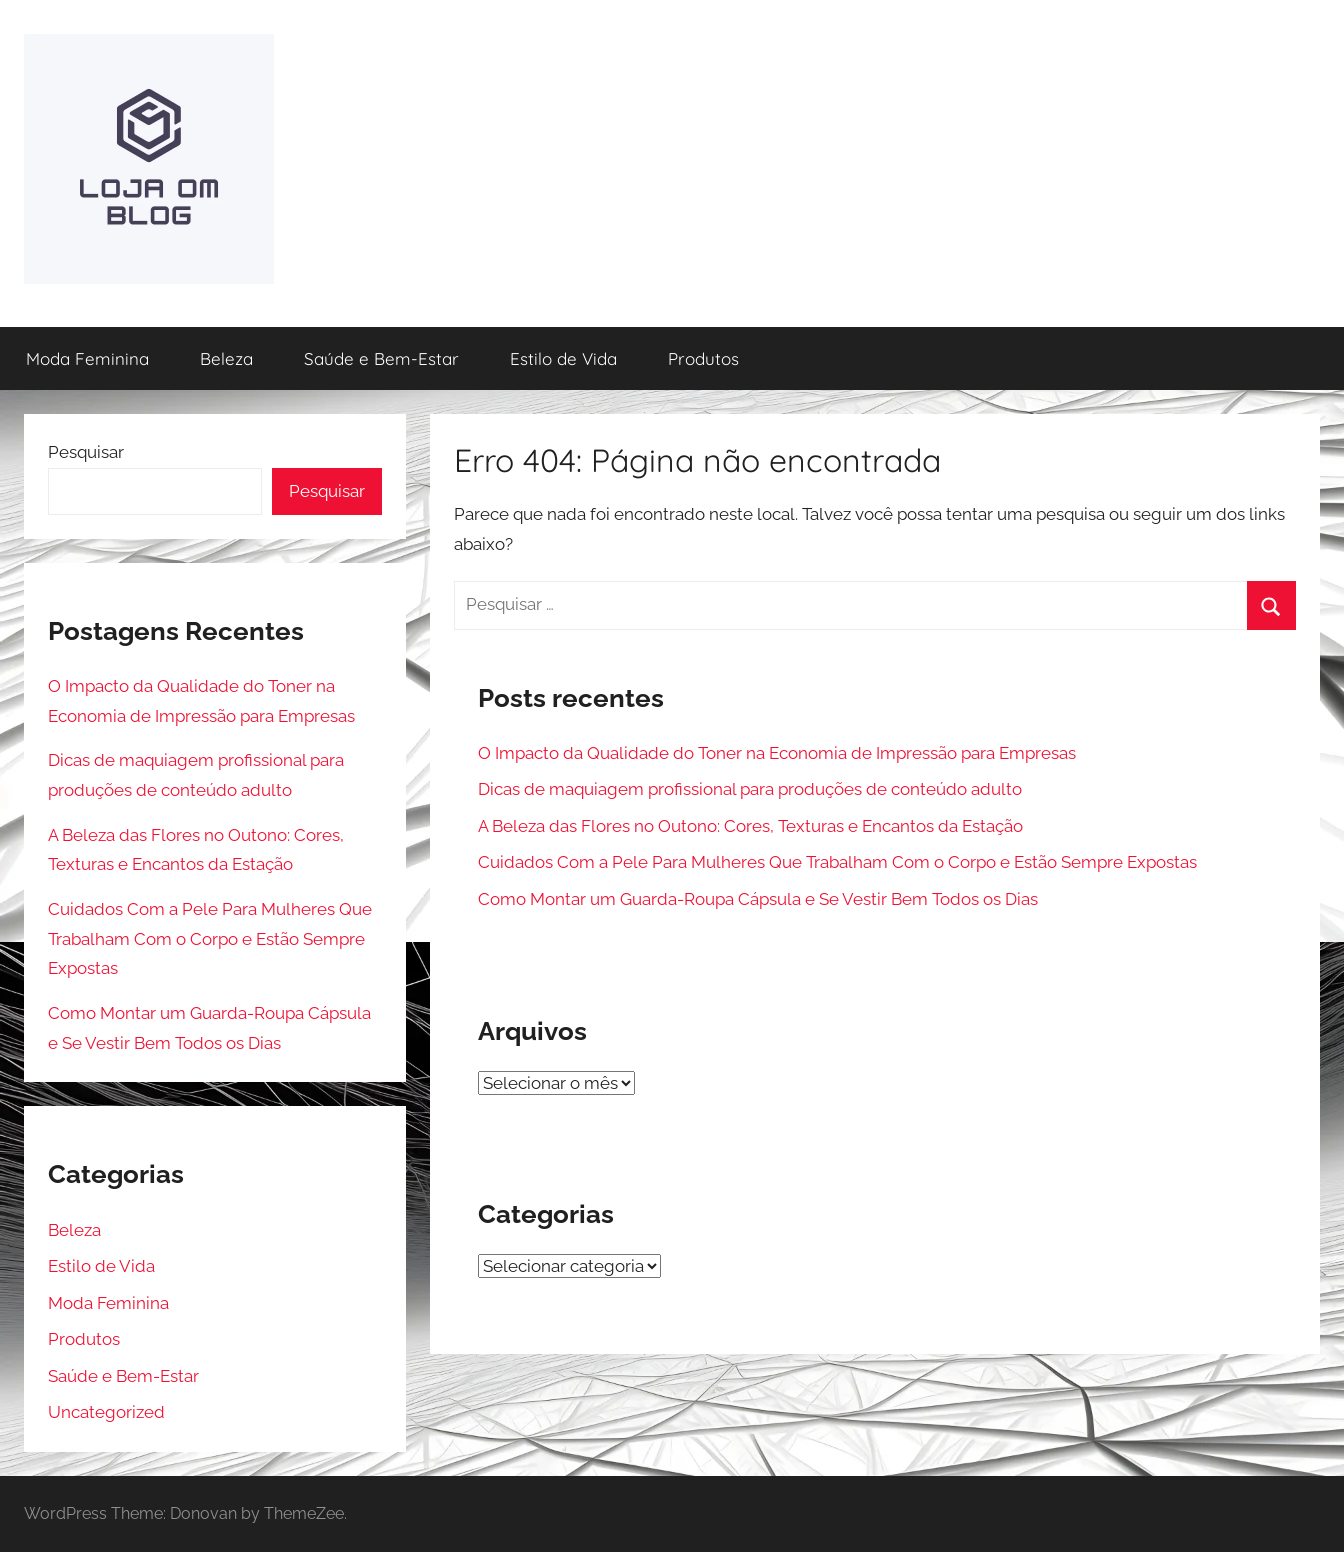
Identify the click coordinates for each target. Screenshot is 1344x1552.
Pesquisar (86, 452)
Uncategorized (106, 1412)
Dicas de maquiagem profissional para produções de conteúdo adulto (750, 789)
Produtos (703, 358)
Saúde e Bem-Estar (381, 358)
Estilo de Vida (563, 358)
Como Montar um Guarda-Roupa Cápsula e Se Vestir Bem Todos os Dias (758, 899)
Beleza (226, 358)
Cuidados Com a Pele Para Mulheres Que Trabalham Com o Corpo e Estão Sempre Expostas (837, 862)
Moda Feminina (87, 358)
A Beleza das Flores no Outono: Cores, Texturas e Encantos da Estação (750, 826)
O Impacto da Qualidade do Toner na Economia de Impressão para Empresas (777, 753)
